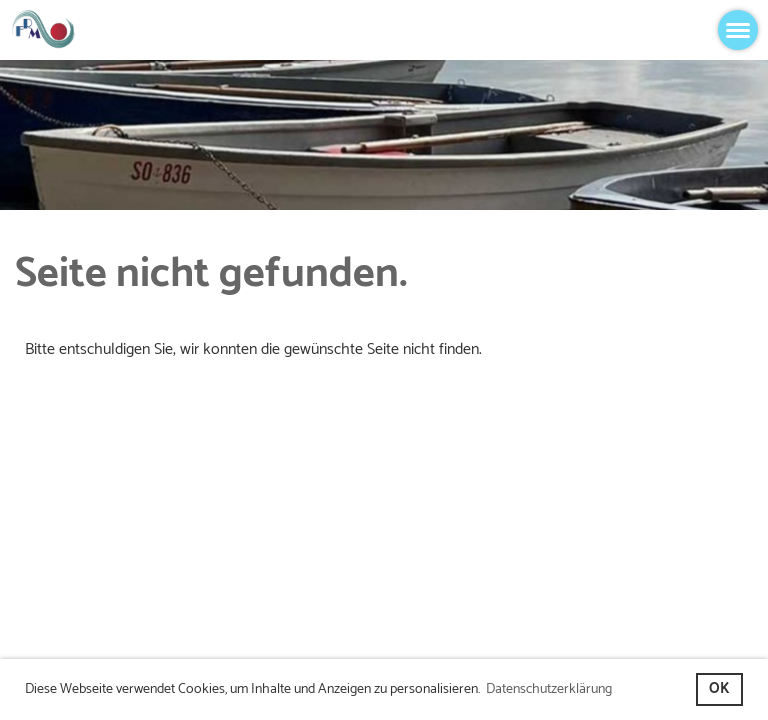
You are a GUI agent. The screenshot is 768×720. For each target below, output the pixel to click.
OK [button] (719, 689)
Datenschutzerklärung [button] (549, 689)
